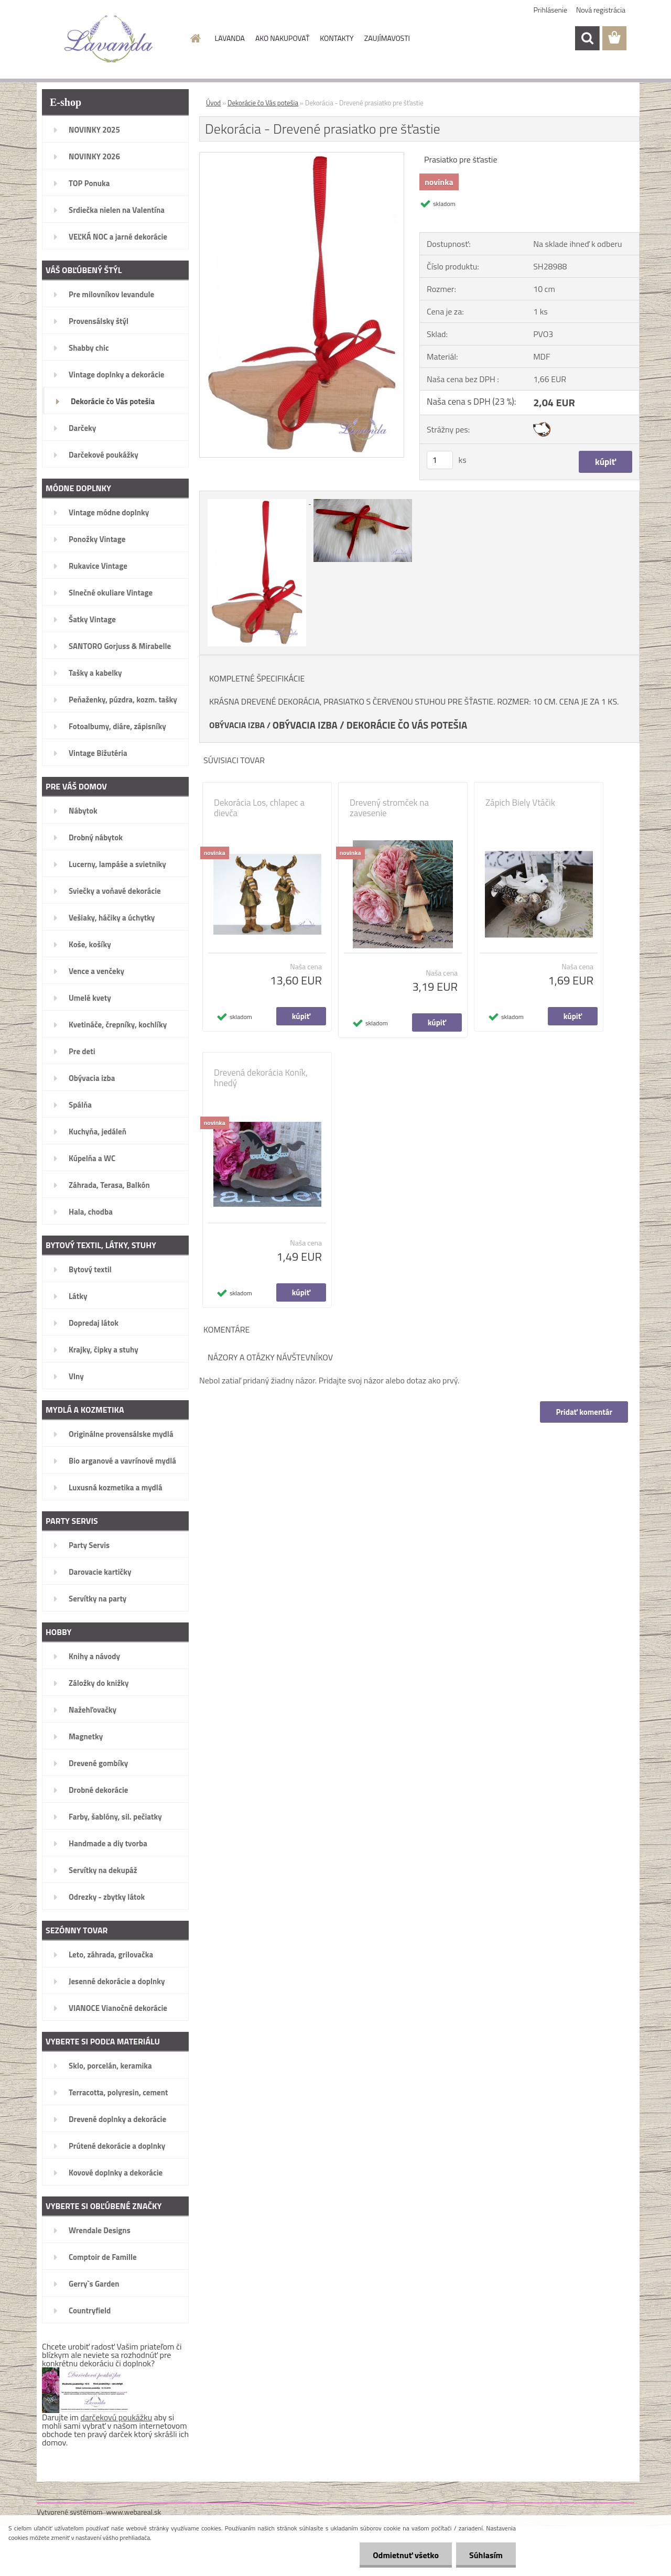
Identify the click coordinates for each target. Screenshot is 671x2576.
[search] (587, 38)
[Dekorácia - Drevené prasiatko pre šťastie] (302, 156)
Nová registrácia (600, 9)
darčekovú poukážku (117, 2417)
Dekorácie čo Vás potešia (263, 103)
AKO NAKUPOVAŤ (282, 38)
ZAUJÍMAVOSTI (387, 38)
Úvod (213, 103)
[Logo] (109, 39)
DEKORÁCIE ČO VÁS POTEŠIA (407, 725)
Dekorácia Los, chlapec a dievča (259, 807)
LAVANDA (230, 38)
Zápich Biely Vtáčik (520, 802)
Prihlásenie (551, 9)
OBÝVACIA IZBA (237, 725)
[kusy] (440, 460)
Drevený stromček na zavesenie (389, 807)
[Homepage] (195, 38)
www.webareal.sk (133, 2511)
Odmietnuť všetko (406, 2555)
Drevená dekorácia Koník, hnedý (261, 1077)
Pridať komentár (584, 1412)
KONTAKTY (336, 38)
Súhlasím (486, 2555)
